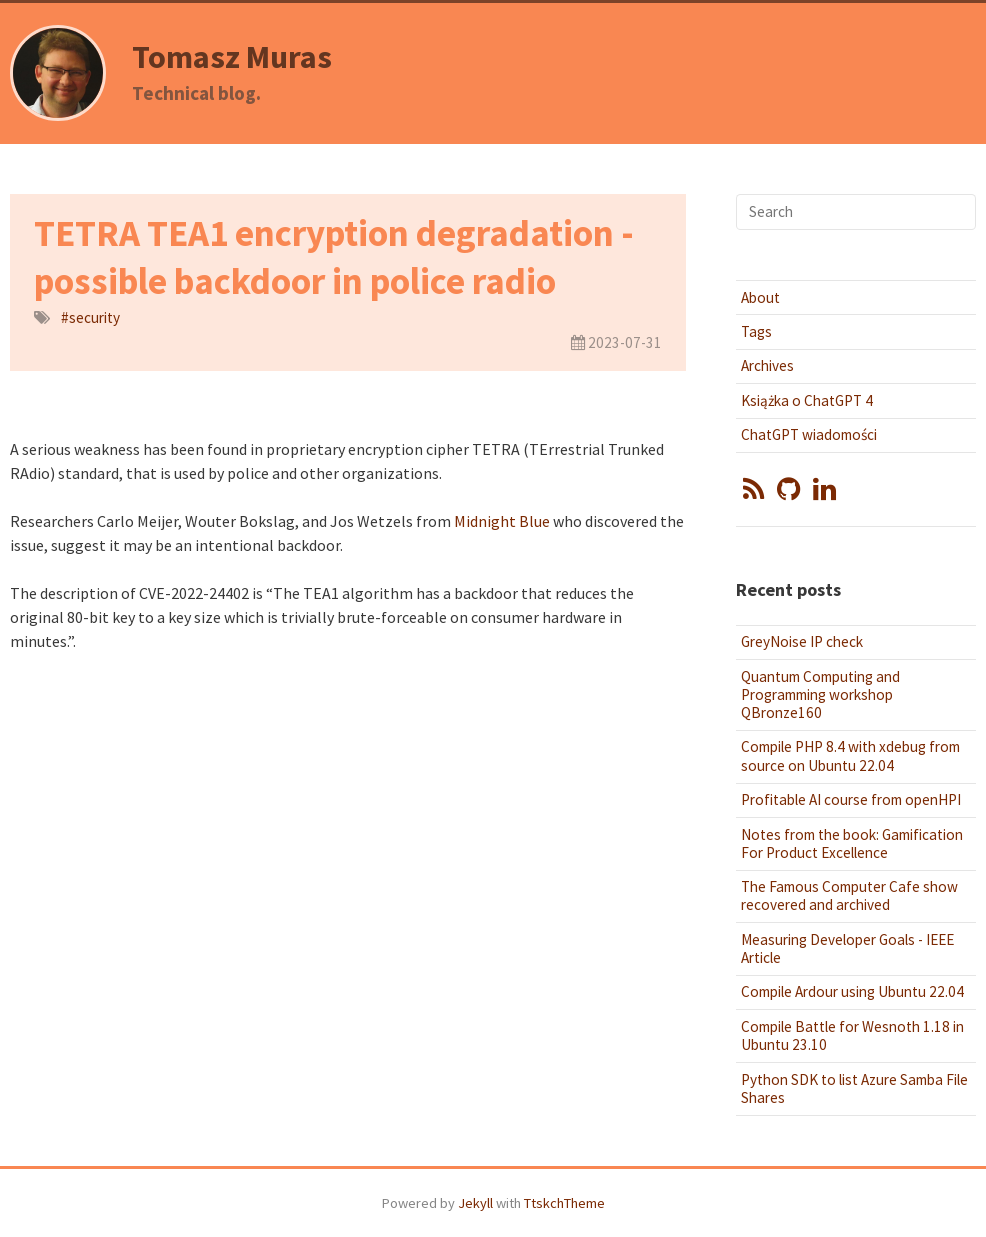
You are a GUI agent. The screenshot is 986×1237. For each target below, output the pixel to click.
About (760, 297)
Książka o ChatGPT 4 (807, 400)
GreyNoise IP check (802, 641)
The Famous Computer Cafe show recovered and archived (849, 895)
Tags (756, 331)
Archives (767, 365)
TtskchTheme (564, 1203)
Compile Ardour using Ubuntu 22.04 (852, 991)
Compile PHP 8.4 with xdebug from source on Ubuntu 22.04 (850, 755)
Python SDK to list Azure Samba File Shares (854, 1088)
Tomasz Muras (232, 57)
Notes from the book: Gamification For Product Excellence (852, 843)
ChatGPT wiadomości (809, 434)
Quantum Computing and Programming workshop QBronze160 (820, 694)
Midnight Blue (502, 521)
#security (90, 317)
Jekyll (475, 1203)
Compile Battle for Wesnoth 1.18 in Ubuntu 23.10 (852, 1035)
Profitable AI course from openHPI (851, 799)
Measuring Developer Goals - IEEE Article (847, 948)
